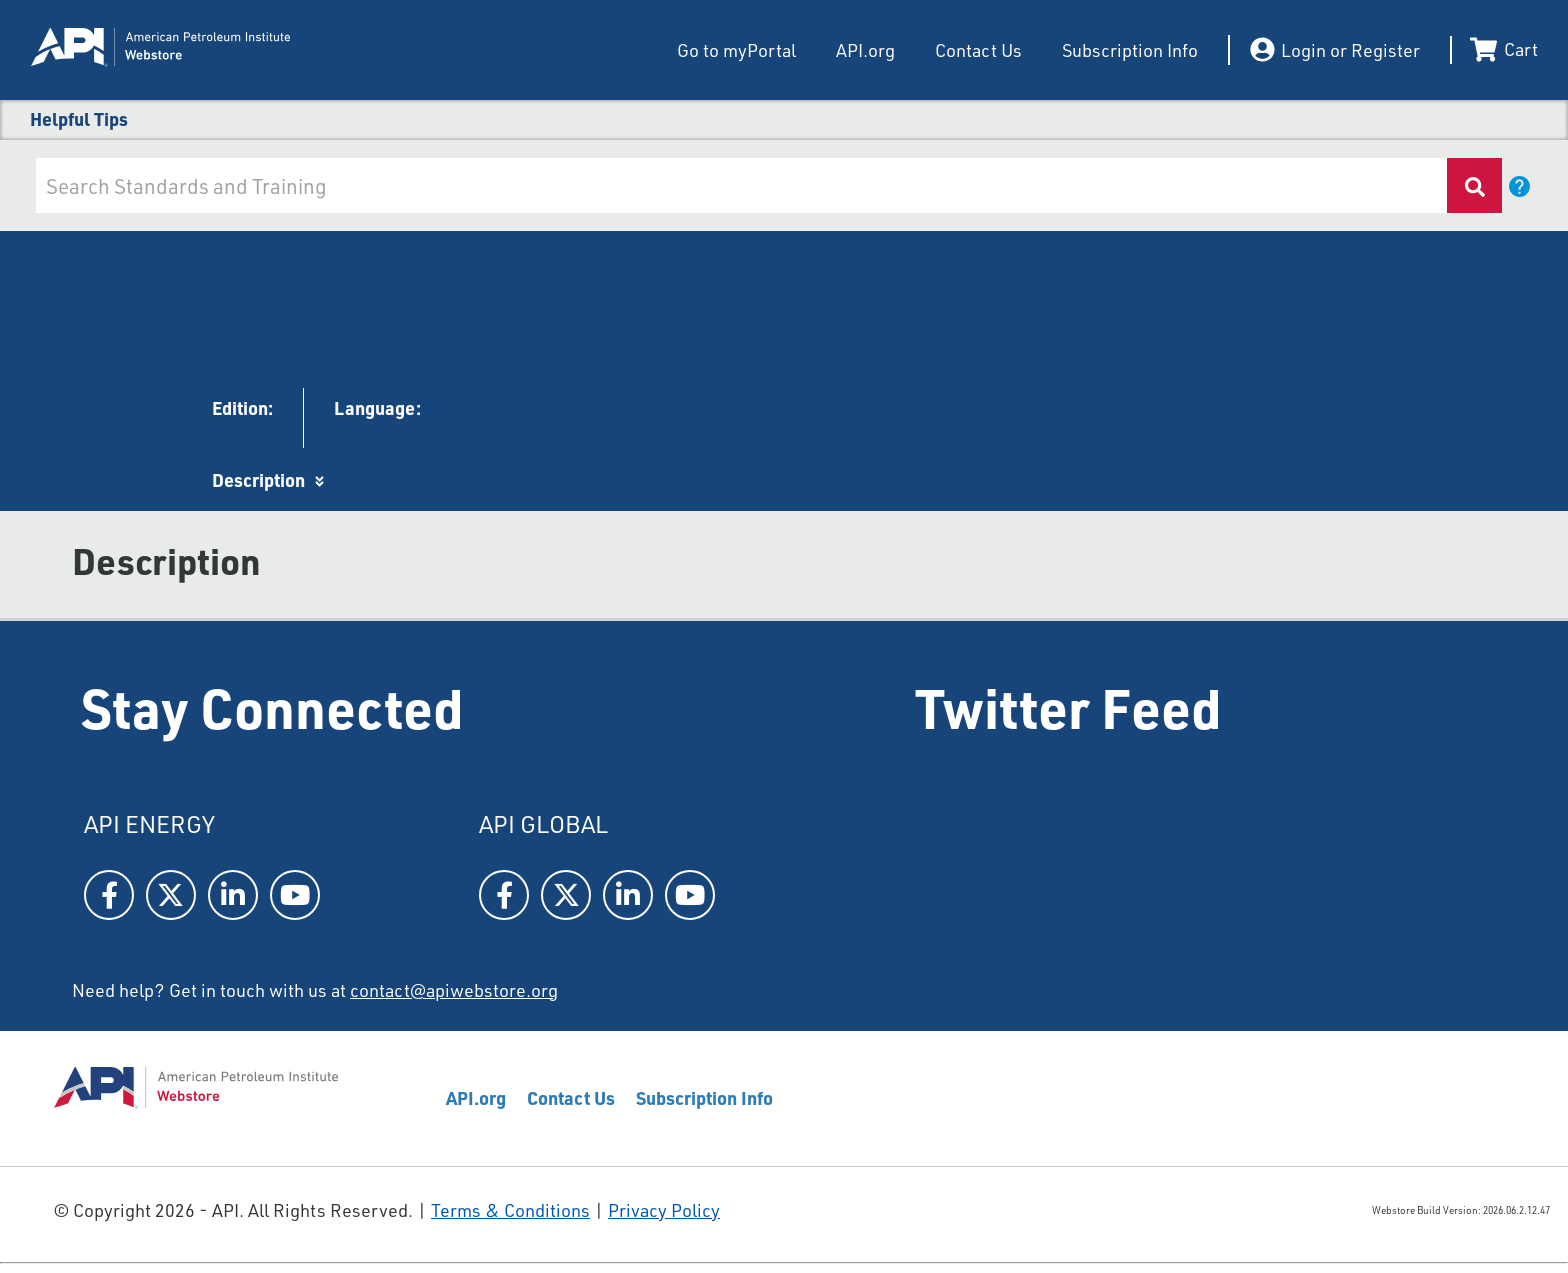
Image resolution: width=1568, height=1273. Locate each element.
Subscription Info (1130, 50)
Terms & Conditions (510, 1210)
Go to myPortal (736, 50)
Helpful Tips (79, 118)
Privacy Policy (664, 1210)
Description (258, 479)
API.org (865, 50)
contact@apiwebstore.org (454, 990)
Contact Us (978, 50)
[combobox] (740, 185)
